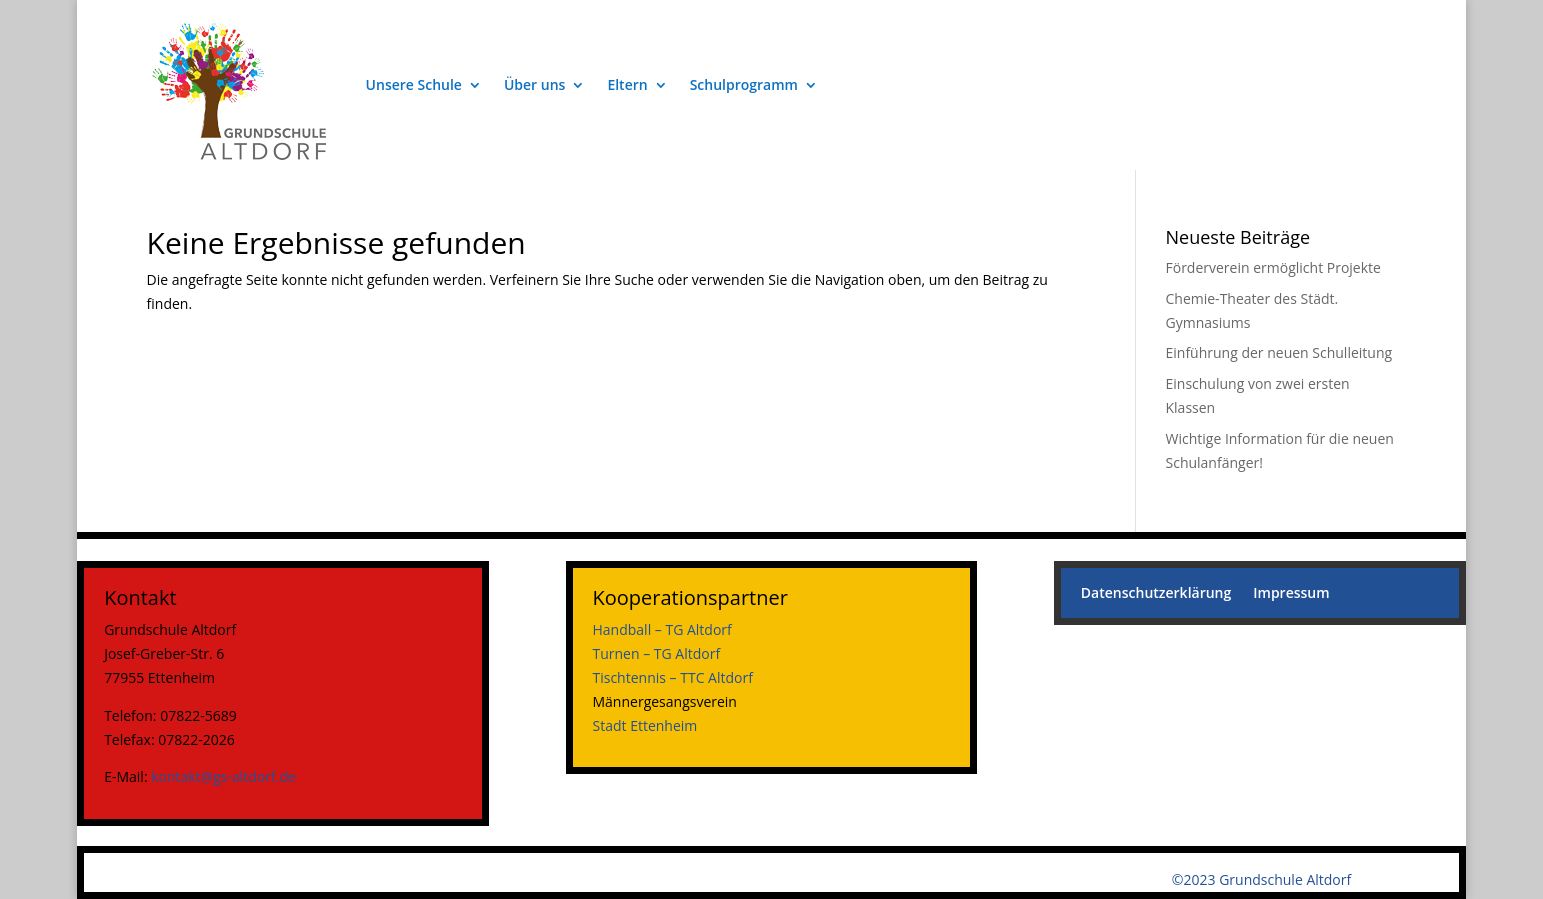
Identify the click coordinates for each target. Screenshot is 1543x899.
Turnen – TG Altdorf (657, 653)
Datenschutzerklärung (1156, 594)
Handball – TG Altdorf (662, 629)
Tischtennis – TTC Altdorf (673, 677)
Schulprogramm (744, 84)
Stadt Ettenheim (645, 725)
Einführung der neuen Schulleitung (1279, 352)
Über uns (534, 84)
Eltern (627, 84)
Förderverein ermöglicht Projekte (1273, 267)
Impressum (1291, 594)
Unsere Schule (414, 84)
